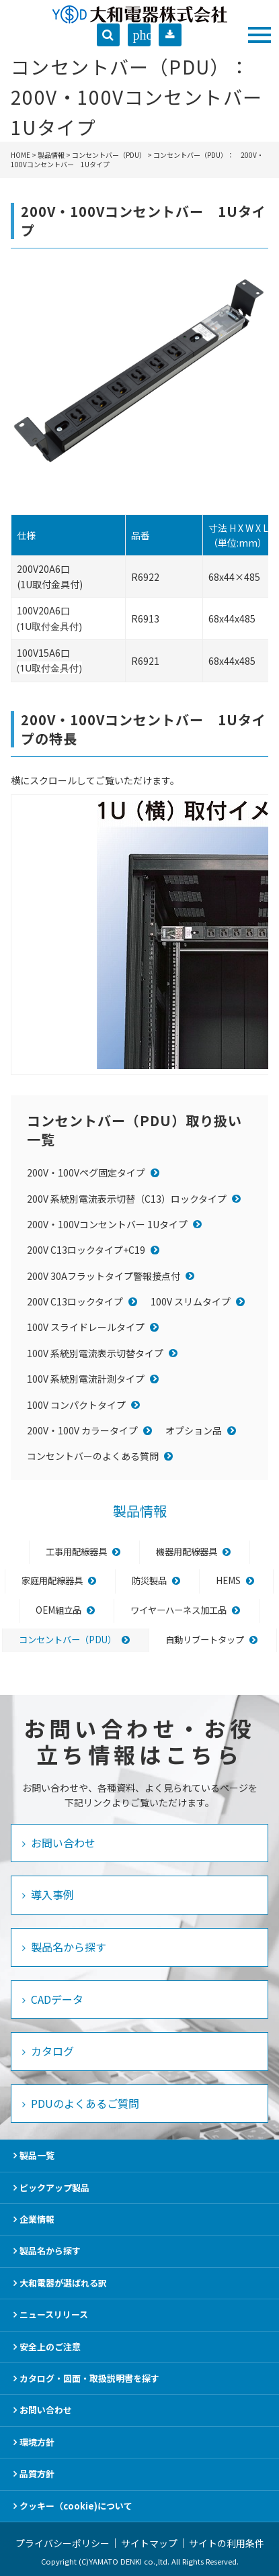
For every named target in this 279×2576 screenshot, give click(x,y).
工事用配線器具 (76, 1551)
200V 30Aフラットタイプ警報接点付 (103, 1276)
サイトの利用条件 (226, 2543)
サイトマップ (149, 2543)
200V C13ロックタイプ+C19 (86, 1250)
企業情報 (36, 2219)
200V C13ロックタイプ (75, 1301)
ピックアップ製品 (54, 2187)
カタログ (51, 2051)
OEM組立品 (58, 1610)
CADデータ (55, 1999)
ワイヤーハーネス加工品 (178, 1610)
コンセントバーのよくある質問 (93, 1456)
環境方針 (36, 2442)
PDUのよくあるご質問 (83, 2103)
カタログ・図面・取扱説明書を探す (89, 2378)
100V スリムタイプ (191, 1301)
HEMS (228, 1580)
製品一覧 (36, 2155)
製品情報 (51, 155)
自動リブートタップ (204, 1639)
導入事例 (51, 1894)
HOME (20, 155)
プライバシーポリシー (62, 2543)
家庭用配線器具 (52, 1580)
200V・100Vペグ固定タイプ (86, 1172)
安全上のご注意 (50, 2346)
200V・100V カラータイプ (82, 1430)
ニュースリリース (53, 2314)
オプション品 (193, 1430)
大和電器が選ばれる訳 (63, 2282)
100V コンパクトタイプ (76, 1405)
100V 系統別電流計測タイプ (86, 1379)
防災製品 (149, 1580)
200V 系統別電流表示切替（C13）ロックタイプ (127, 1199)
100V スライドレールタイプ (86, 1327)
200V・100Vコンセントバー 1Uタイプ (107, 1224)
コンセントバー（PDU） (109, 155)
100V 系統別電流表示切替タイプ (95, 1353)
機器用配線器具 (186, 1551)
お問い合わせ (61, 1843)
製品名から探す (67, 1947)
